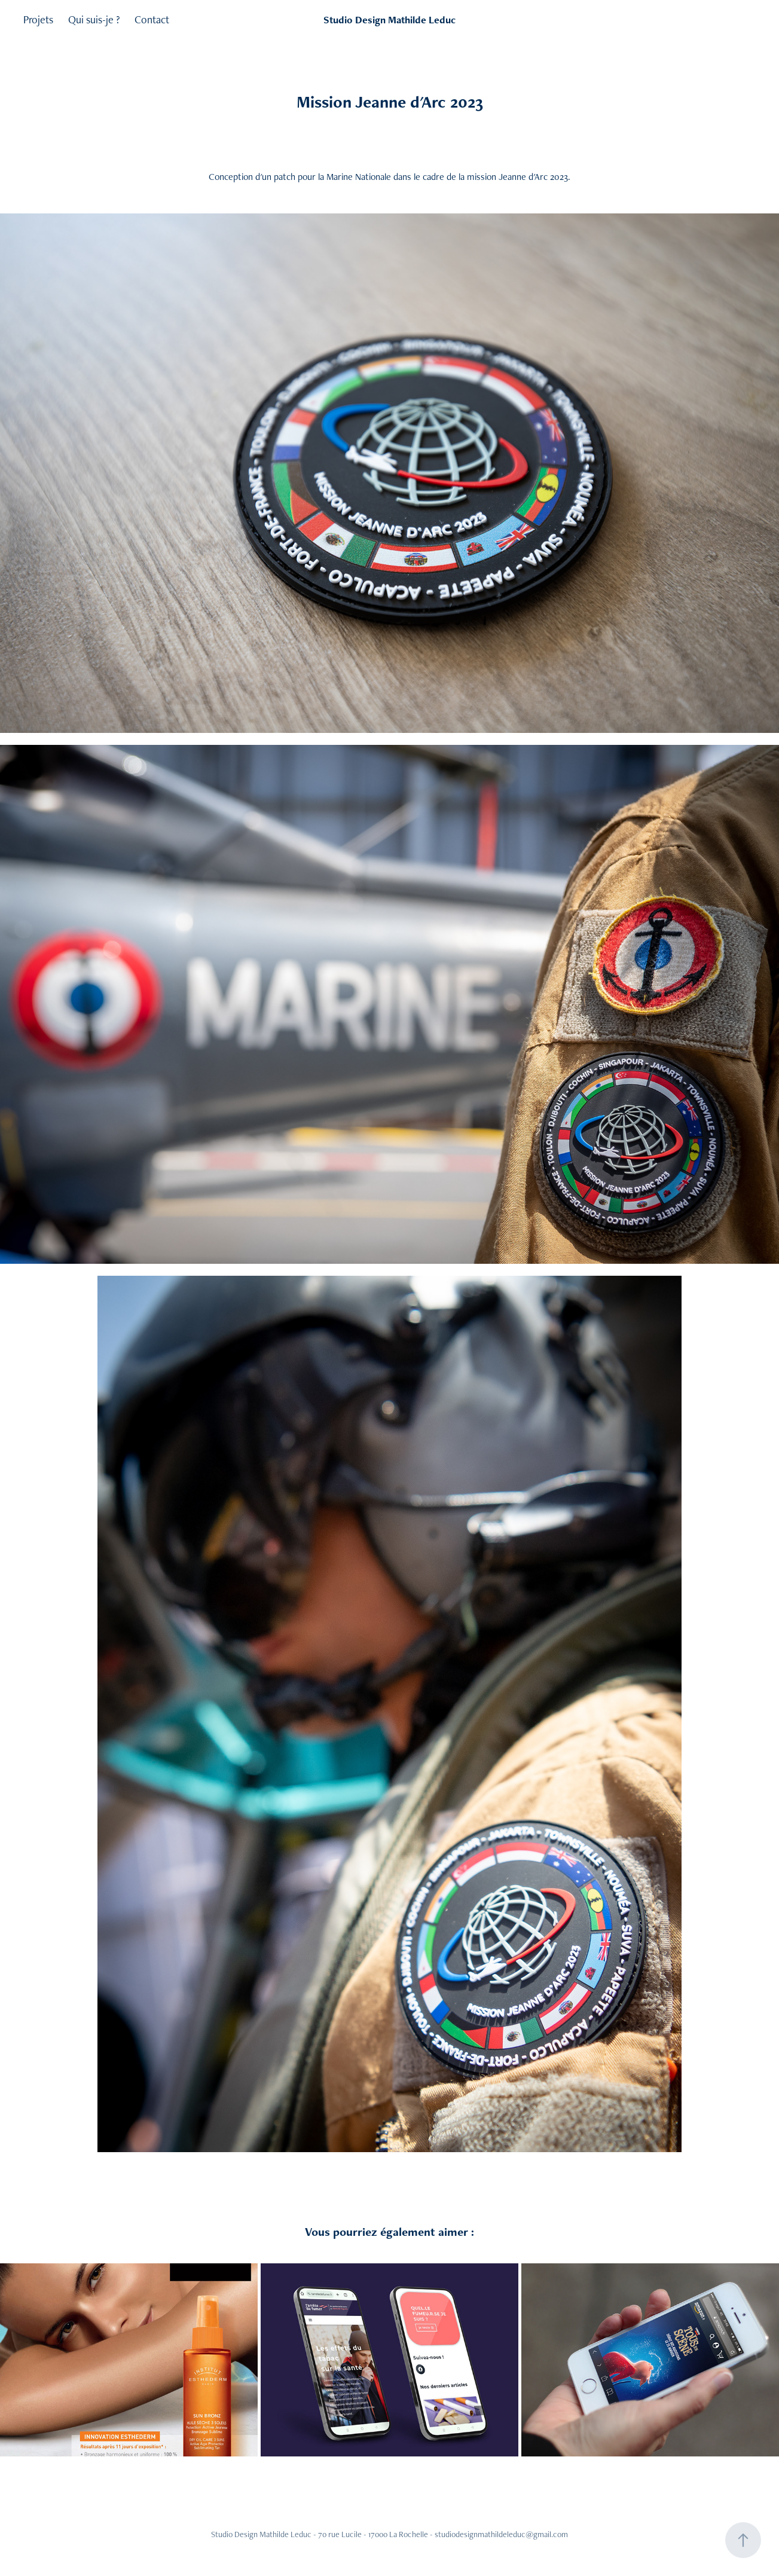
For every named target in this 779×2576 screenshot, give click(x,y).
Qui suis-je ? (94, 19)
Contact (152, 19)
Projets (38, 19)
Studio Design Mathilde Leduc (389, 19)
